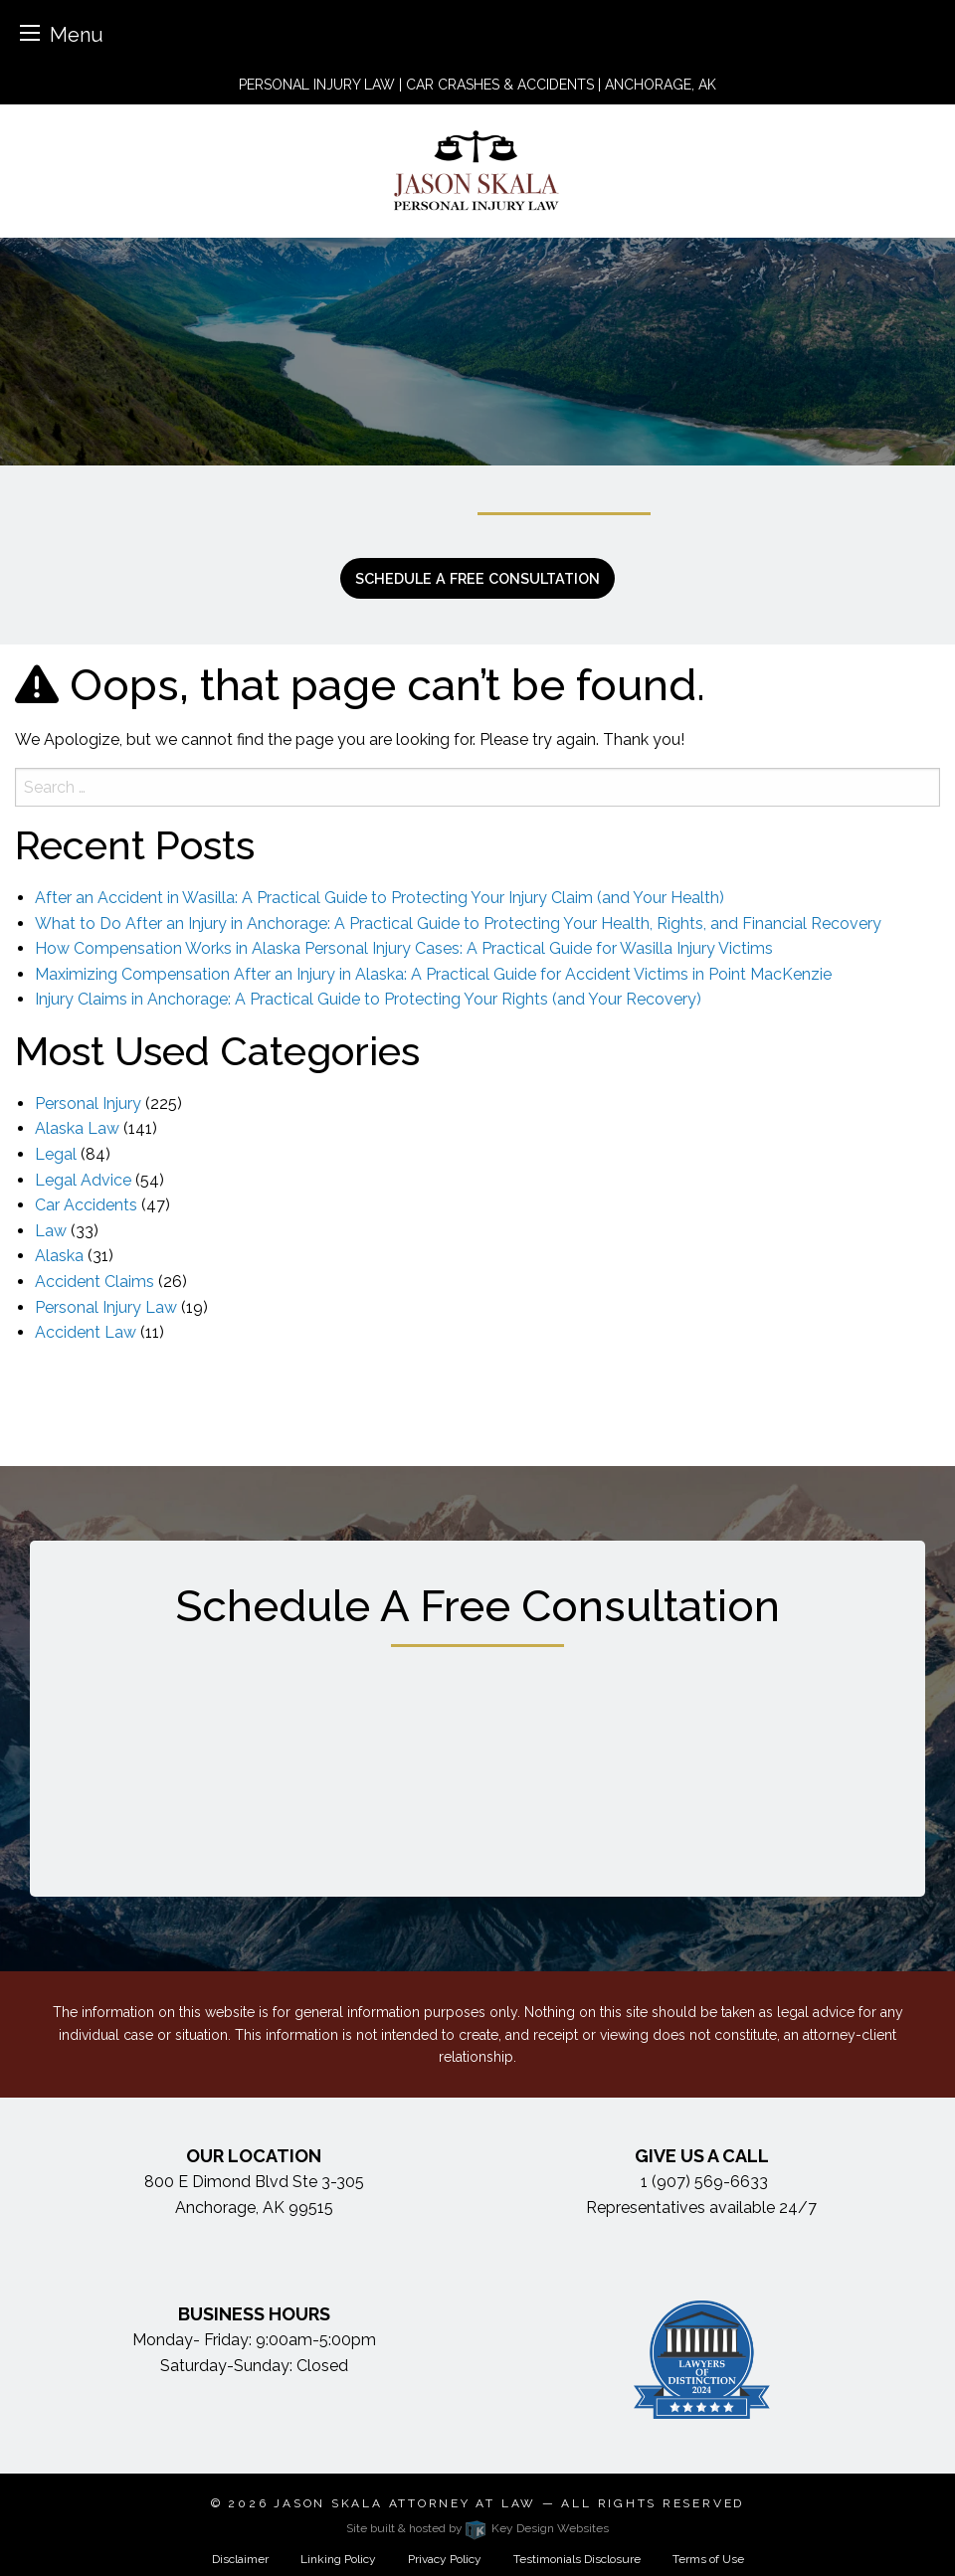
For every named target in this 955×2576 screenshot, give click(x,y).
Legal (56, 1154)
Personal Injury (88, 1103)
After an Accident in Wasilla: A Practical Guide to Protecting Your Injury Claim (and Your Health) (379, 897)
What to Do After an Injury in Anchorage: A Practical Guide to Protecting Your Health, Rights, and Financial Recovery (458, 923)
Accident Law (85, 1332)
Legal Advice (83, 1180)
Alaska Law (77, 1128)
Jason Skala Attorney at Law (405, 2503)
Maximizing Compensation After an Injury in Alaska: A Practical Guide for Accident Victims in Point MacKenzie (433, 974)
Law (51, 1230)
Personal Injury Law (106, 1307)
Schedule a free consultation (477, 578)
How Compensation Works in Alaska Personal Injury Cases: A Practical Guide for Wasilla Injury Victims (404, 948)
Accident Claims (94, 1281)
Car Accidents (86, 1205)
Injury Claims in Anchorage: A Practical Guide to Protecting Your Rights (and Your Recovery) (368, 999)
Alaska (59, 1255)
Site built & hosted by (477, 2528)
